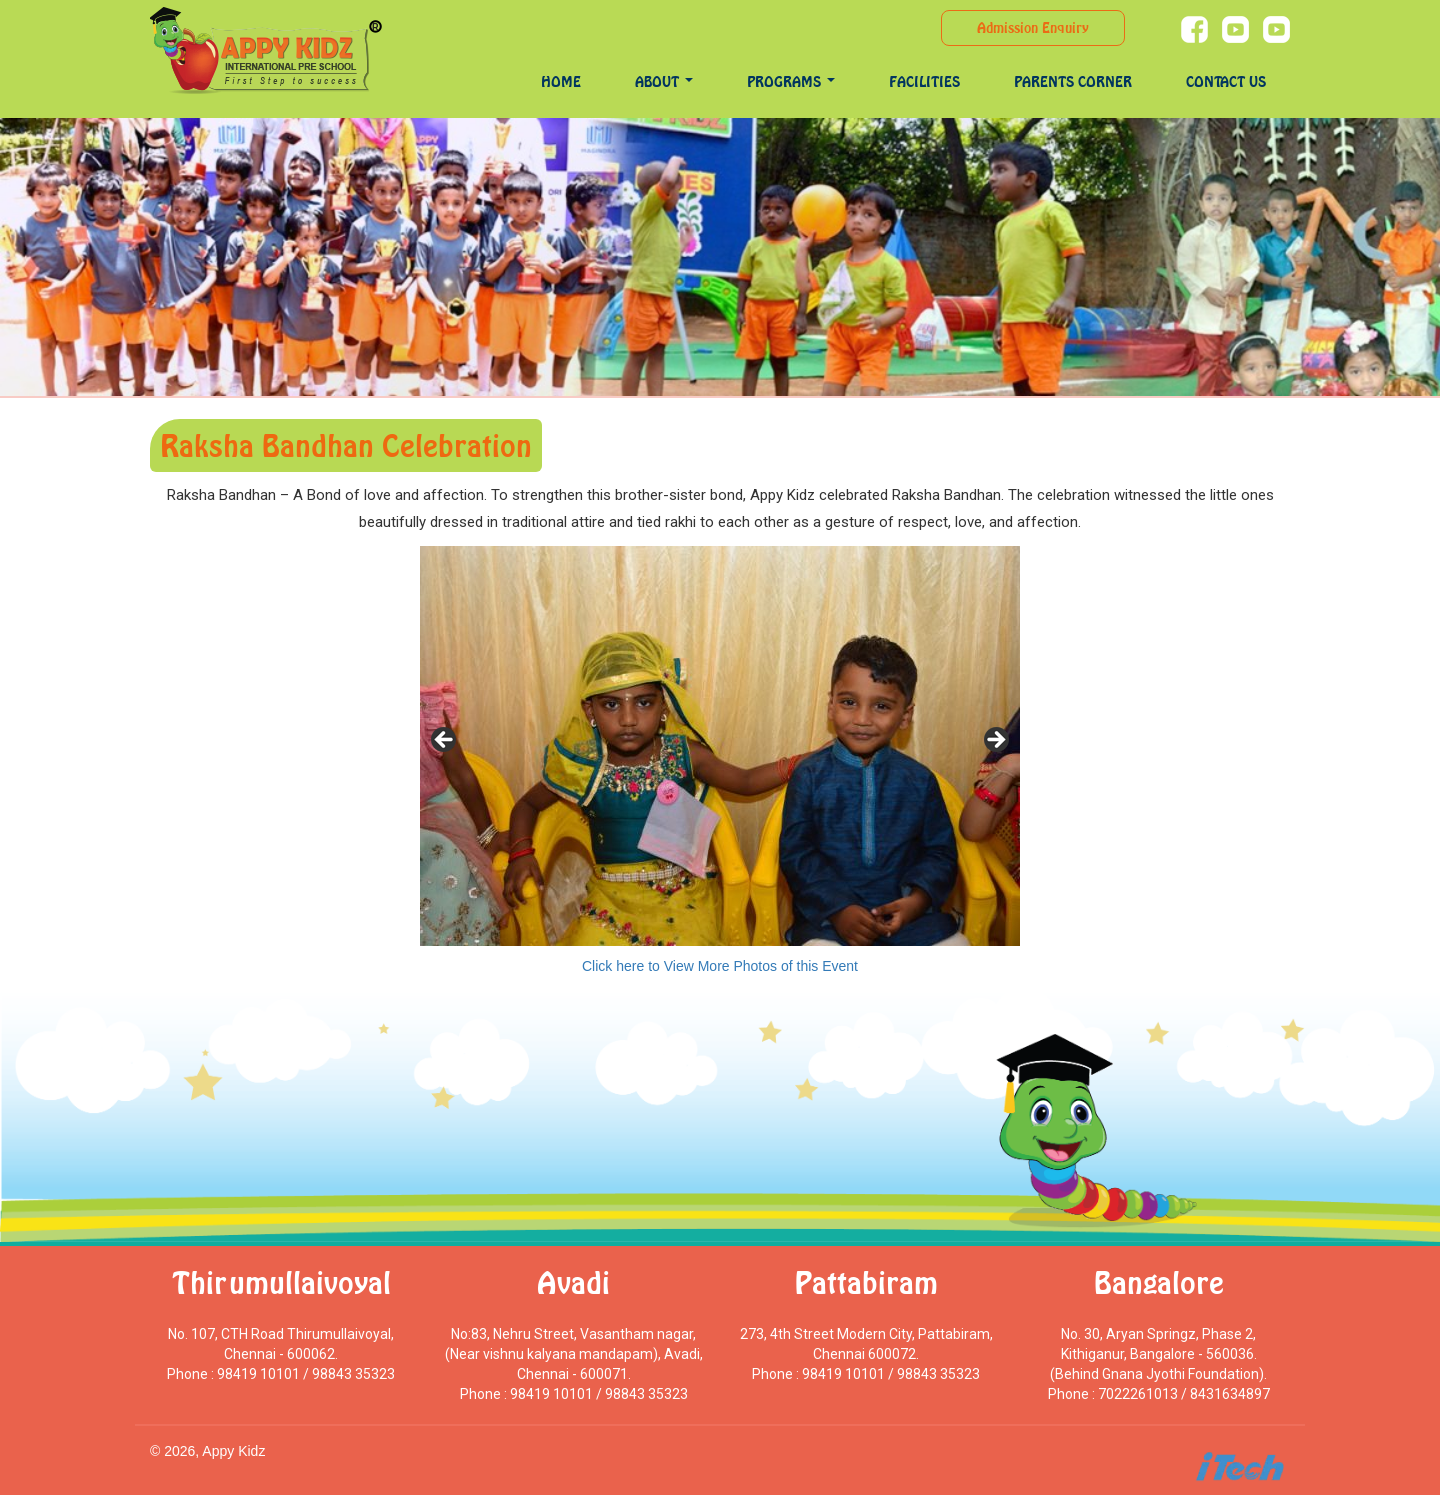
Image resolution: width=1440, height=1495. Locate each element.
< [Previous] (445, 741)
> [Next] (995, 741)
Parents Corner (1073, 81)
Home (561, 81)
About (664, 81)
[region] (720, 746)
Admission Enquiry (1033, 27)
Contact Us (1226, 81)
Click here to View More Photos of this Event (720, 966)
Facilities (924, 81)
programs (791, 81)
